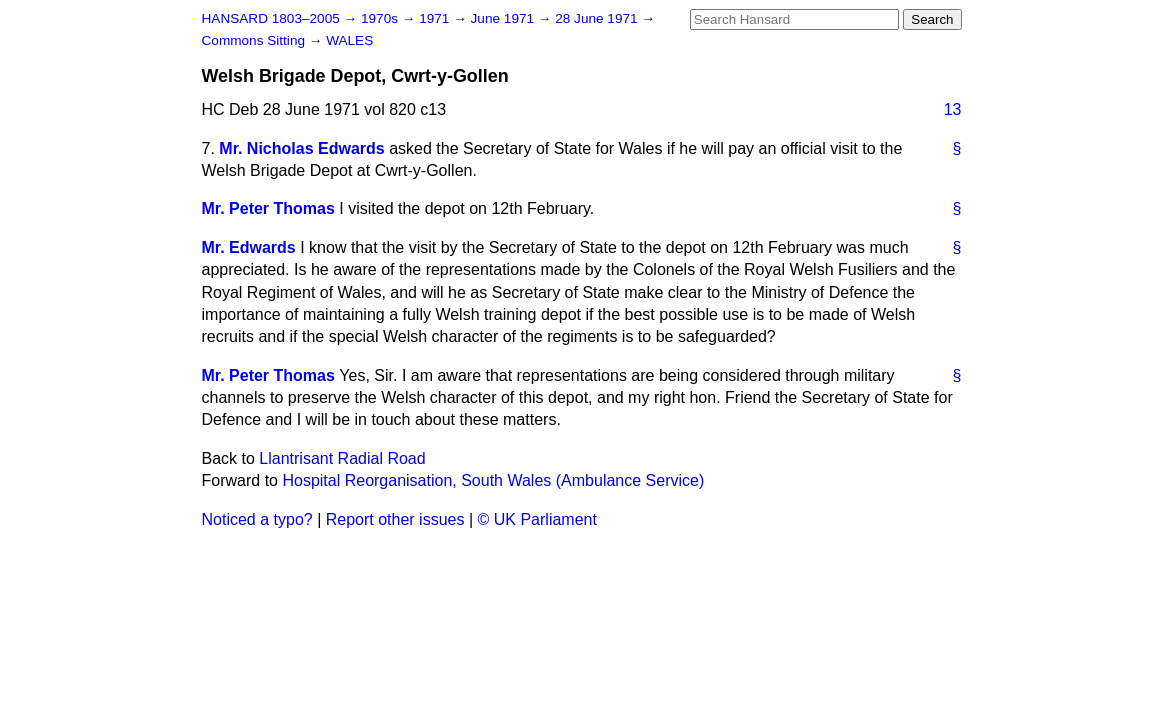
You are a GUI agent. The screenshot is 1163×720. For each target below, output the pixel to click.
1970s (381, 18)
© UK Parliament (537, 519)
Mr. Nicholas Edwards (301, 148)
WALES (349, 40)
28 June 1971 (598, 18)
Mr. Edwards (249, 247)
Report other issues (395, 519)
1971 (436, 18)
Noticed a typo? (257, 519)
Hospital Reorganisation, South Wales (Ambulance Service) (493, 480)
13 (953, 109)
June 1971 (504, 18)
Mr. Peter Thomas (268, 208)
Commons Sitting (255, 40)
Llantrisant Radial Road (342, 458)
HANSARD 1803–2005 (271, 18)
